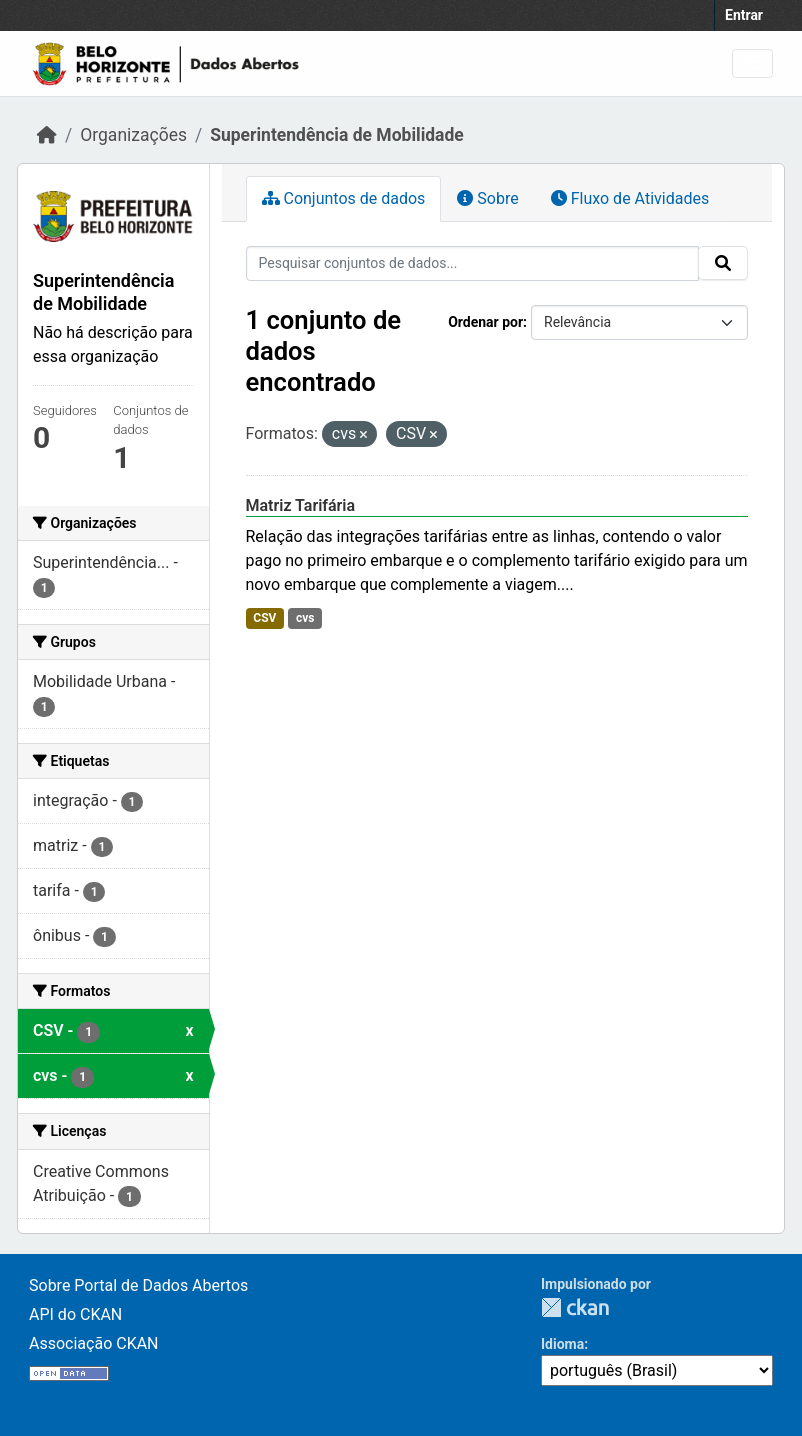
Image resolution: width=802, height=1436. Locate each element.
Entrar (744, 15)
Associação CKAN (94, 1343)
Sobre (487, 198)
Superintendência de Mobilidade (337, 135)
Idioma (562, 1344)
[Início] (47, 135)
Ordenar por (485, 322)
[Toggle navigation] (752, 63)
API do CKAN (75, 1314)
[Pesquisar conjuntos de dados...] (473, 263)
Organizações (133, 135)
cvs (305, 618)
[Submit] (723, 263)
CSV (264, 618)
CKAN (575, 1307)
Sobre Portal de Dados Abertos (138, 1285)
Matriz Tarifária (301, 505)
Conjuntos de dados (344, 198)
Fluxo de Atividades (630, 198)
